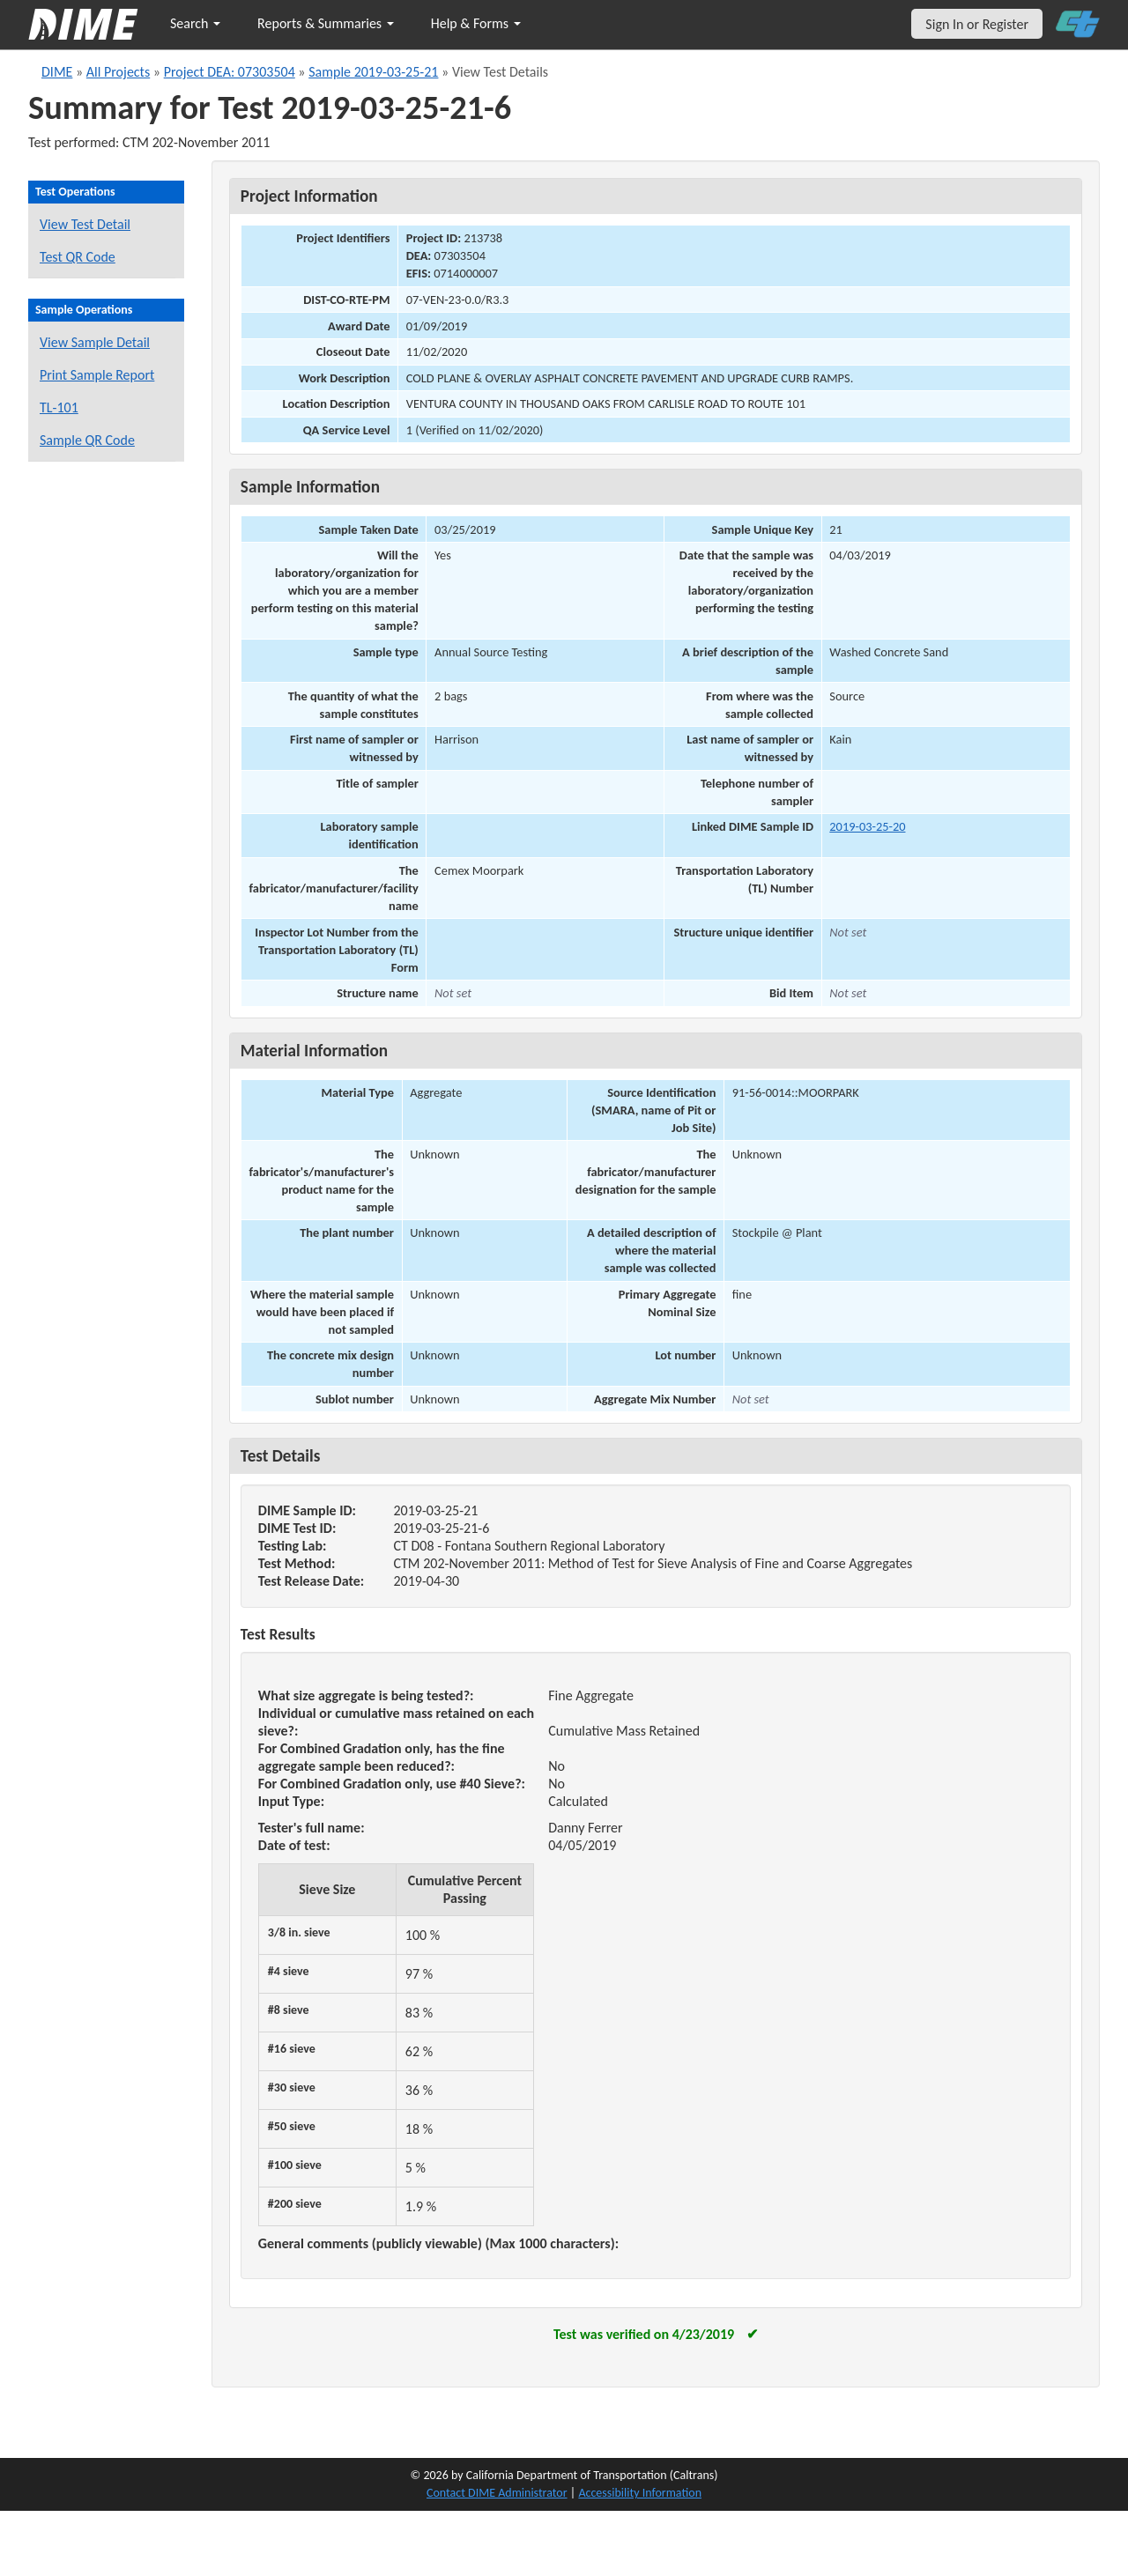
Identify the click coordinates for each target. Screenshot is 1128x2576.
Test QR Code (77, 256)
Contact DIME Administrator (497, 2492)
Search (195, 23)
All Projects (118, 71)
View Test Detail (85, 224)
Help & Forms (476, 23)
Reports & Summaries (325, 23)
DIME (56, 71)
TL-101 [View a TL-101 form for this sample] (59, 407)
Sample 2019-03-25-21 (373, 71)
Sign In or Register (976, 24)
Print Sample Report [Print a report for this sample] (97, 374)
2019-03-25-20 (867, 826)
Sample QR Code (87, 440)
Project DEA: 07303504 (229, 71)
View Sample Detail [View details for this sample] (95, 342)
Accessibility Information (639, 2492)
